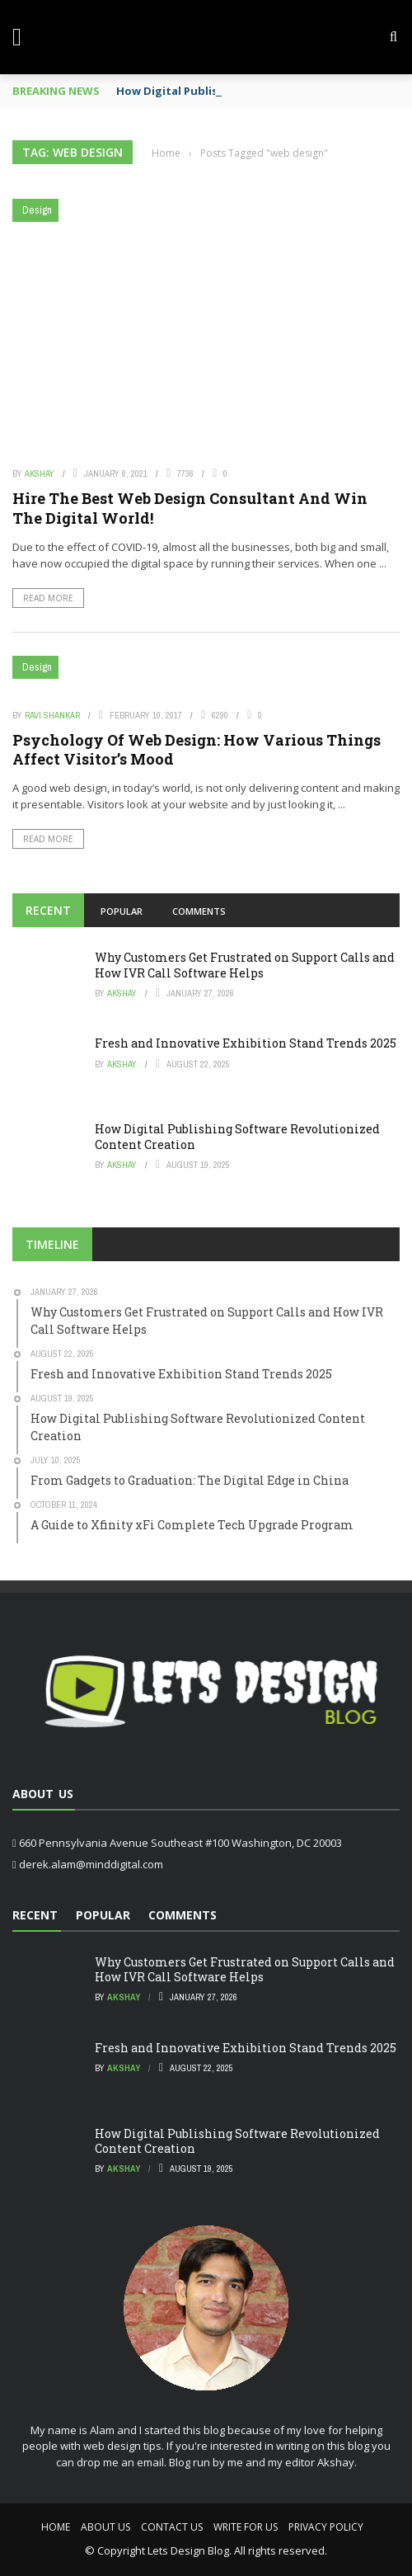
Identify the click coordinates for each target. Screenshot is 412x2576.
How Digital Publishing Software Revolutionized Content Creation (237, 1136)
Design (37, 210)
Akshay (39, 473)
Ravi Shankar (52, 715)
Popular (122, 911)
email (150, 2462)
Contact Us (172, 2527)
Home (55, 2527)
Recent (48, 910)
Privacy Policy (325, 2527)
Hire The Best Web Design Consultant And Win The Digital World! (190, 507)
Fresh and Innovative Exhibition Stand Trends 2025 (245, 1043)
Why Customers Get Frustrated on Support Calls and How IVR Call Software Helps (245, 964)
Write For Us (245, 2527)
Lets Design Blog (188, 2550)
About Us (105, 2527)
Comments (199, 911)
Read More (48, 598)
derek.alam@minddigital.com (91, 1864)
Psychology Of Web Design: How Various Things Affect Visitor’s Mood (196, 749)
